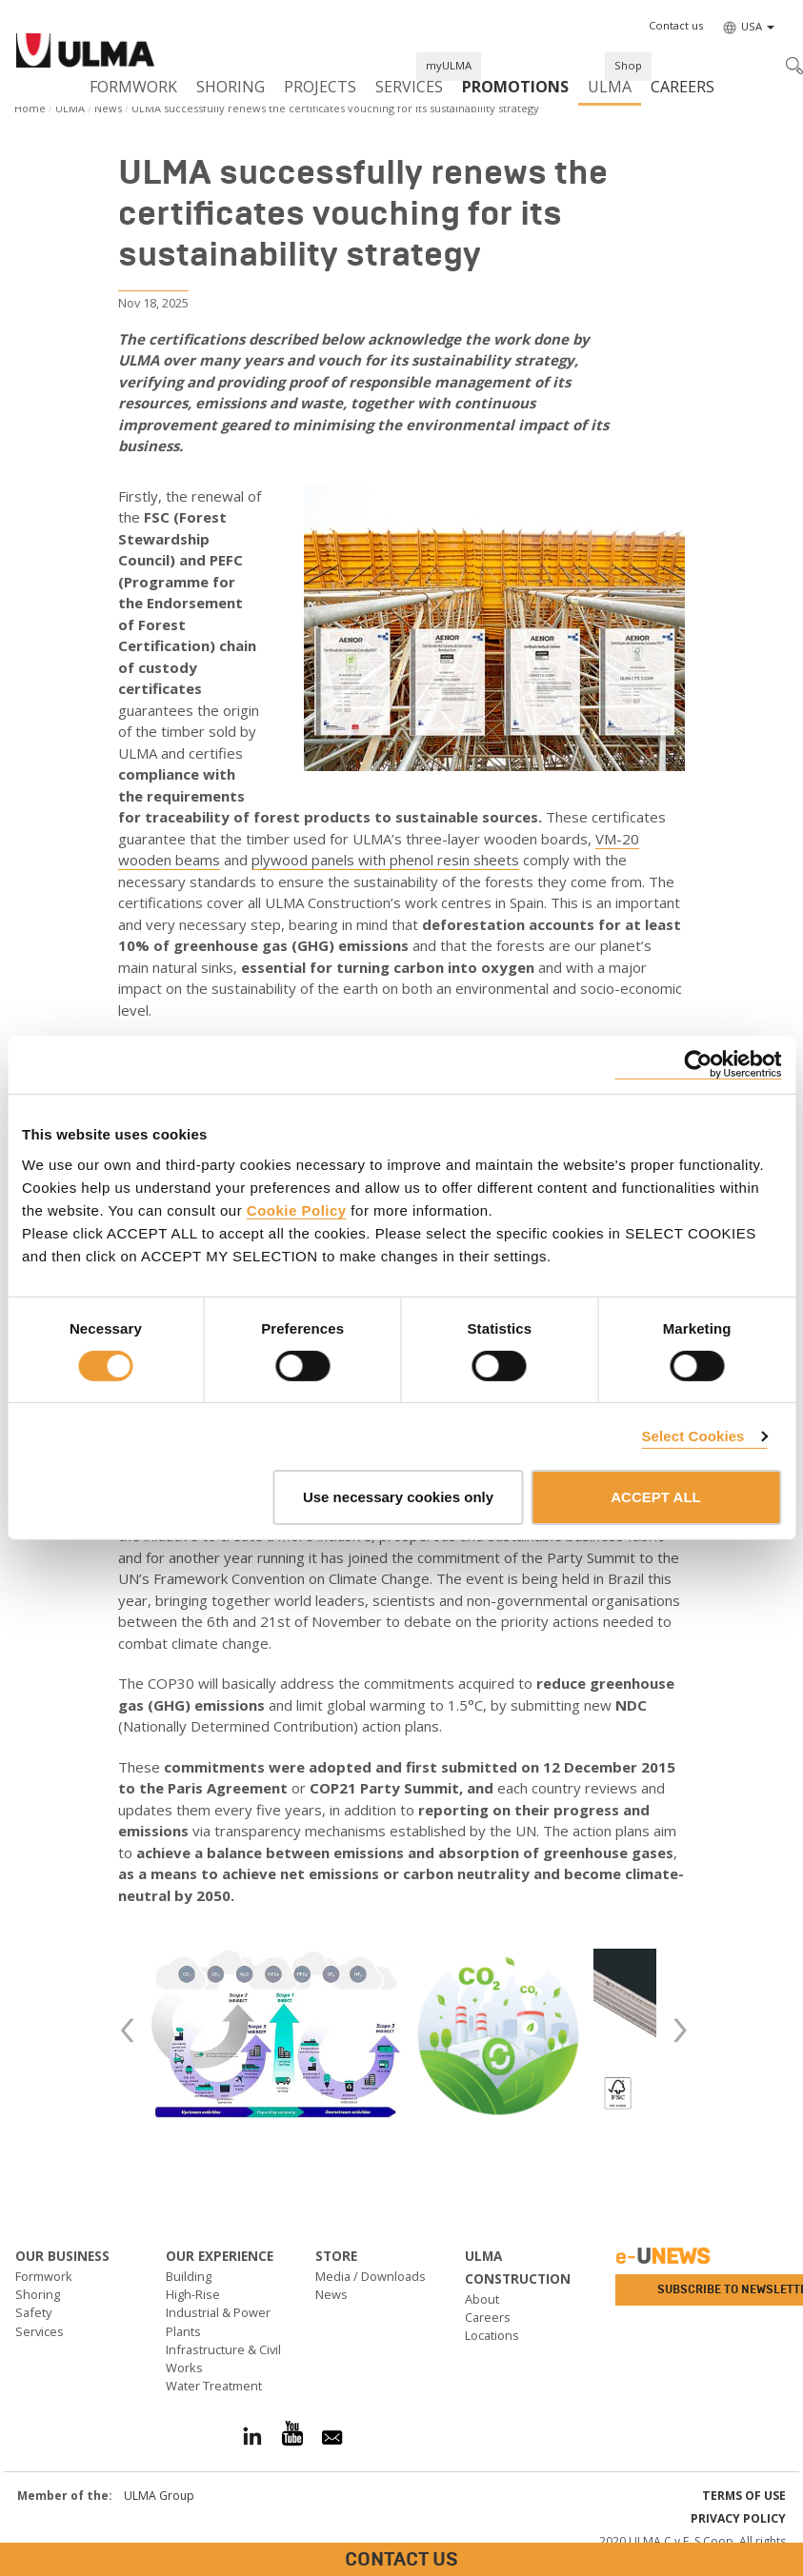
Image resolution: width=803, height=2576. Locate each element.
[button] (676, 25)
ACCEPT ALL (655, 1497)
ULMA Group (159, 2495)
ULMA (610, 86)
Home (30, 108)
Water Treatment (214, 2385)
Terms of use (744, 2495)
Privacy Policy (738, 2518)
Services (409, 86)
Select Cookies (692, 1436)
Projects (320, 86)
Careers (682, 86)
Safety (33, 2312)
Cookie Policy (297, 1209)
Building (188, 2276)
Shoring (230, 86)
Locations (492, 2335)
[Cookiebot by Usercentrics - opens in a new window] (697, 1065)
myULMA (449, 65)
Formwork (133, 86)
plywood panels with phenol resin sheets (385, 859)
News (108, 108)
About (482, 2299)
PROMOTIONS (515, 86)
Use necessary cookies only (398, 1497)
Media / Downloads (370, 2276)
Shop (628, 65)
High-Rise (193, 2294)
